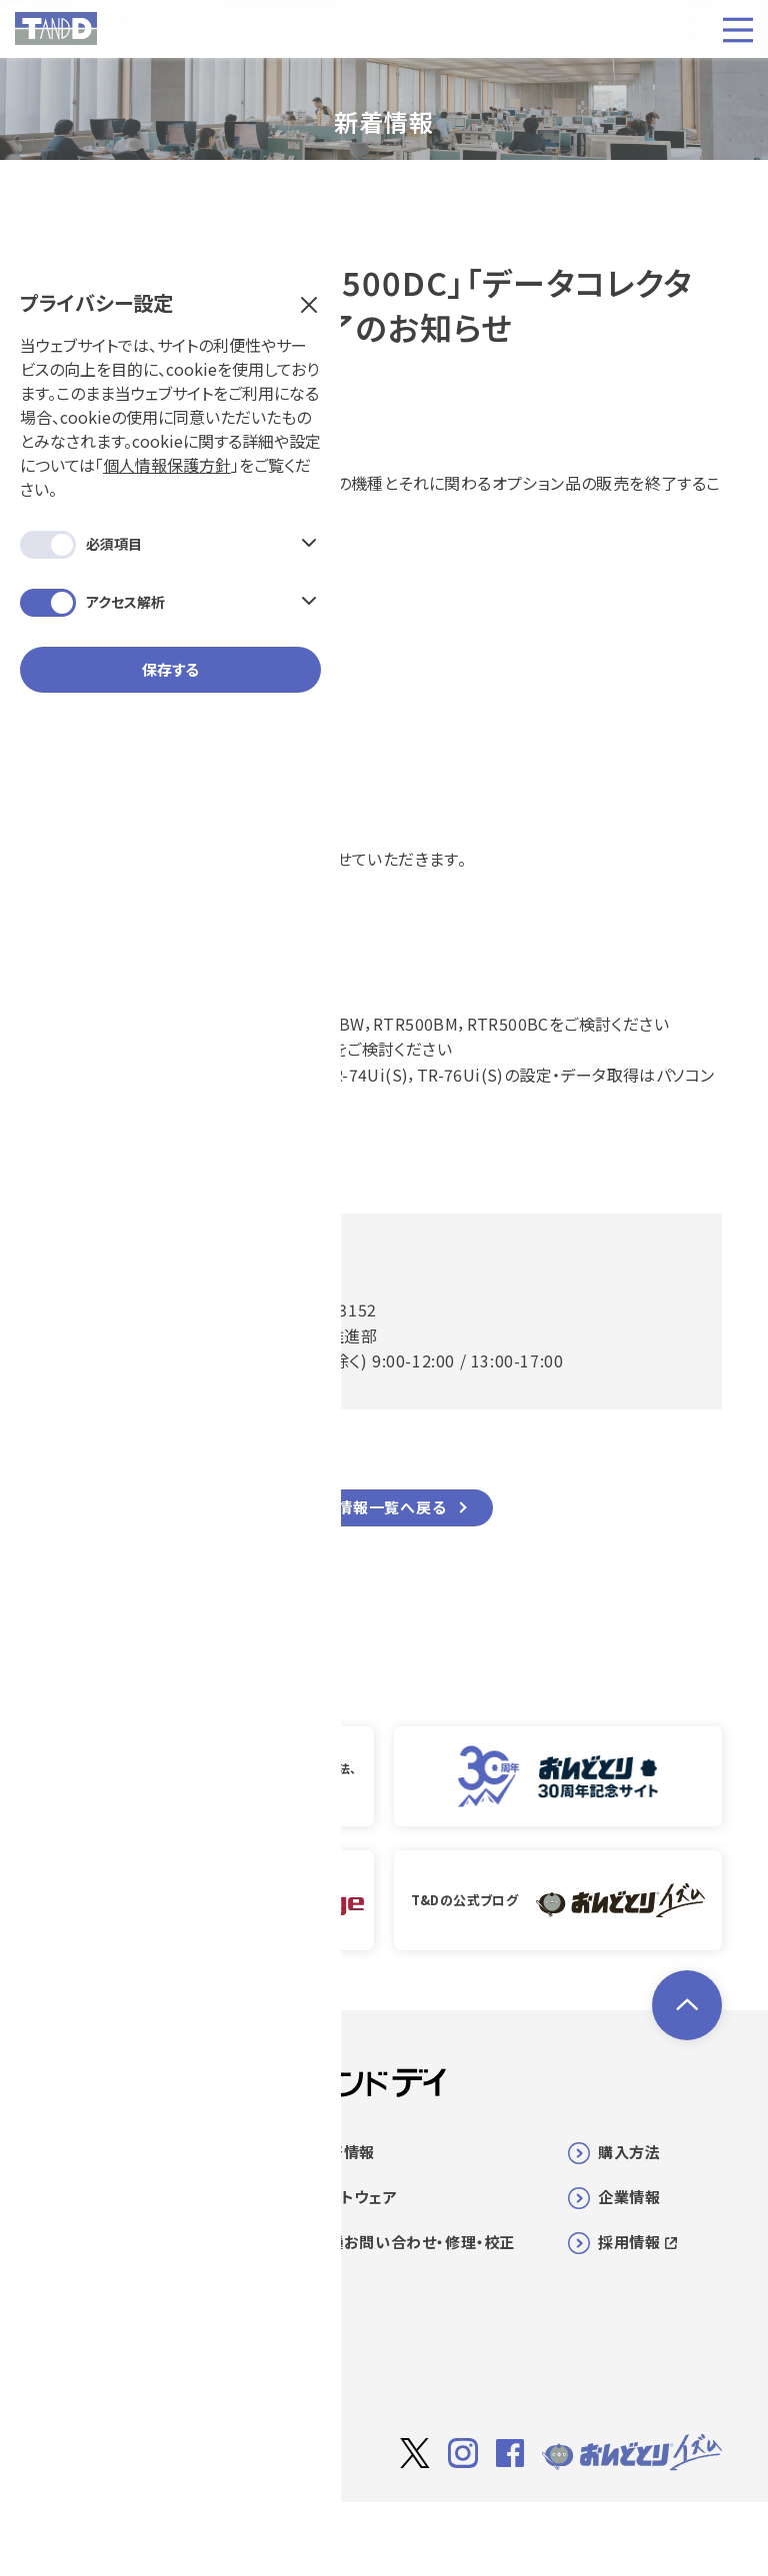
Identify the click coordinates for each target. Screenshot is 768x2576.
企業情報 (629, 2196)
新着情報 (344, 2151)
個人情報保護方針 (183, 266)
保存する (170, 470)
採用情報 (637, 2241)
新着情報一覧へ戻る (375, 1506)
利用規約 (538, 2531)
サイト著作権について (422, 2532)
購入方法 (629, 2151)
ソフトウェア (355, 2196)
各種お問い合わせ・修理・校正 (414, 2241)
